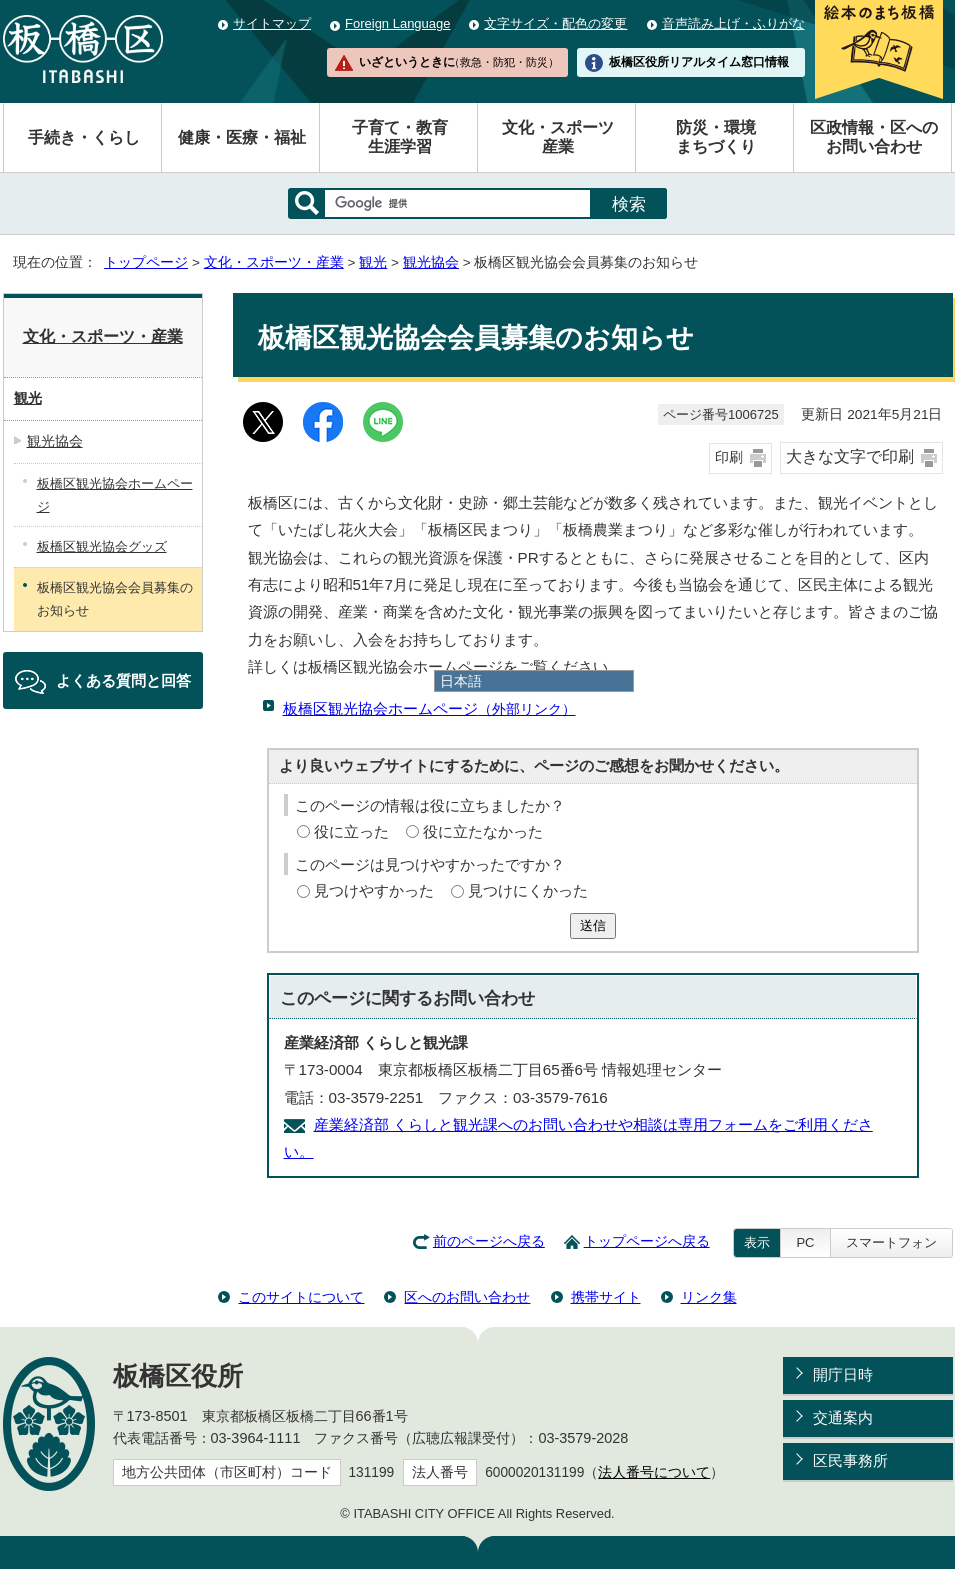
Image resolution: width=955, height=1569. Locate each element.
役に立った (351, 831)
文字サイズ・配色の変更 (555, 23)
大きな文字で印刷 (850, 456)
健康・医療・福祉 (242, 137)
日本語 (461, 681)
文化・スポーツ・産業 (274, 262)
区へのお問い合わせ (467, 1297)
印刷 (729, 457)
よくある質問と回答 (123, 680)
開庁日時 (843, 1374)
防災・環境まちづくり (716, 137)
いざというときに (459, 62)
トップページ (146, 262)
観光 (373, 262)
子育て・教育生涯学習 (400, 137)
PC (805, 1242)
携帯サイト (606, 1297)
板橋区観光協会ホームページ (429, 708)
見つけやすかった (374, 890)
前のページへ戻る (489, 1241)
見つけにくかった (528, 890)
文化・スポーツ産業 (558, 137)
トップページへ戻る (647, 1241)
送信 (593, 925)
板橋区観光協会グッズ (102, 546)
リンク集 (709, 1297)
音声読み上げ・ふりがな (733, 23)
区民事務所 (850, 1460)
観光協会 (431, 262)
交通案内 (843, 1417)
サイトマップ (272, 23)
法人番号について (654, 1472)
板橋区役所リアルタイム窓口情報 (699, 62)
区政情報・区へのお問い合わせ (874, 137)
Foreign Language (397, 23)
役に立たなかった (483, 831)
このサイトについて (301, 1297)
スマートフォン (891, 1242)
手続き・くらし (84, 137)
